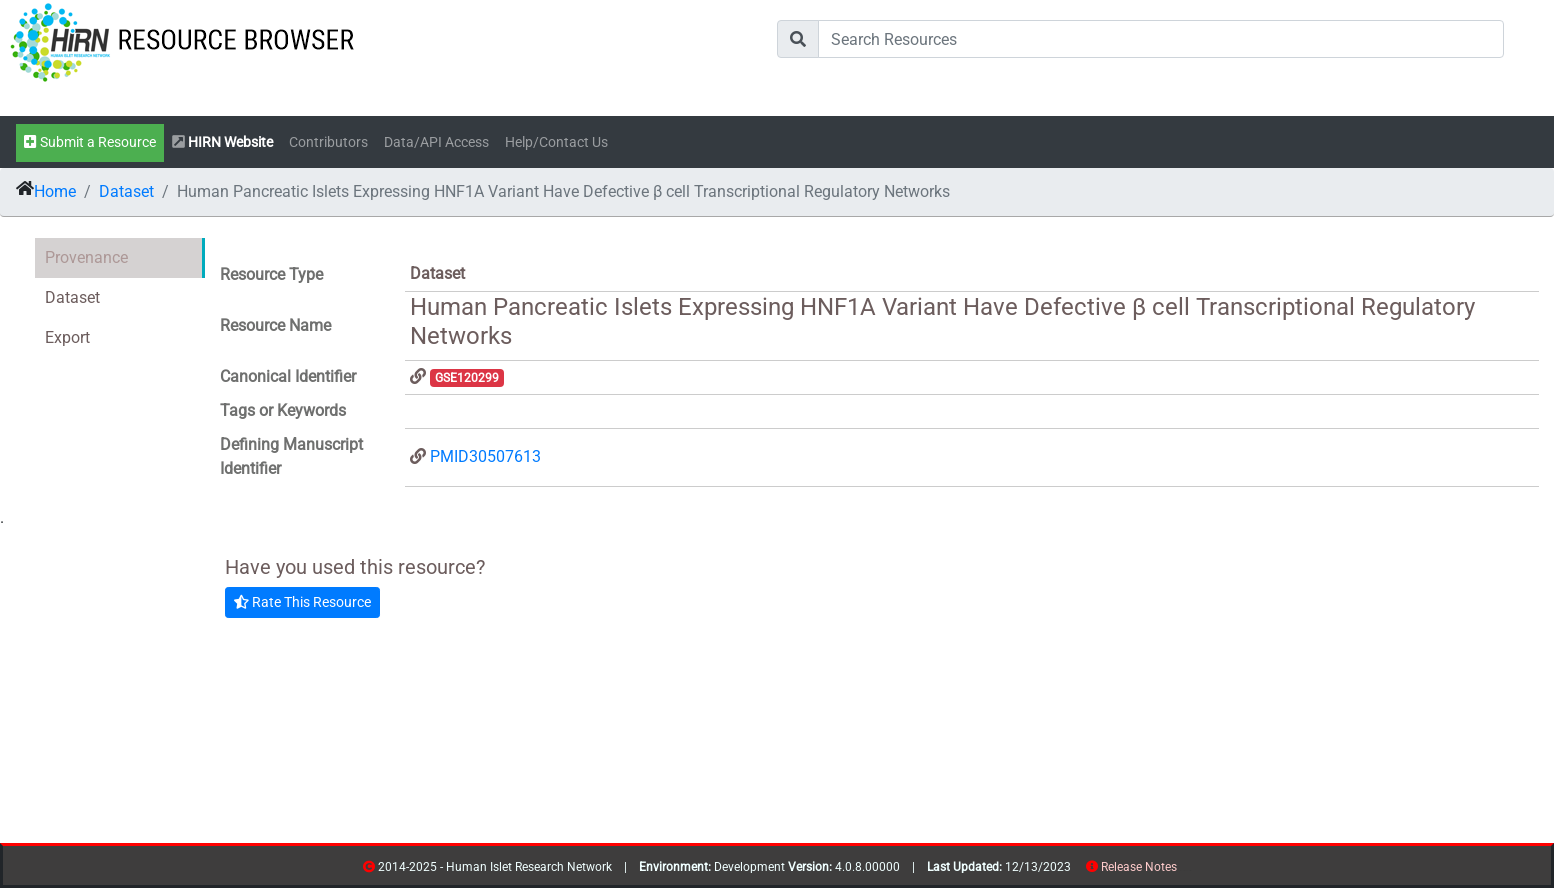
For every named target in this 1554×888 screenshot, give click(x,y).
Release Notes (1139, 867)
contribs (1189, 870)
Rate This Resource (302, 602)
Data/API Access (436, 142)
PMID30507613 (485, 456)
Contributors (328, 142)
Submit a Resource (90, 142)
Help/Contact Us (556, 142)
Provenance (86, 257)
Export (67, 337)
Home (55, 191)
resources (1183, 870)
